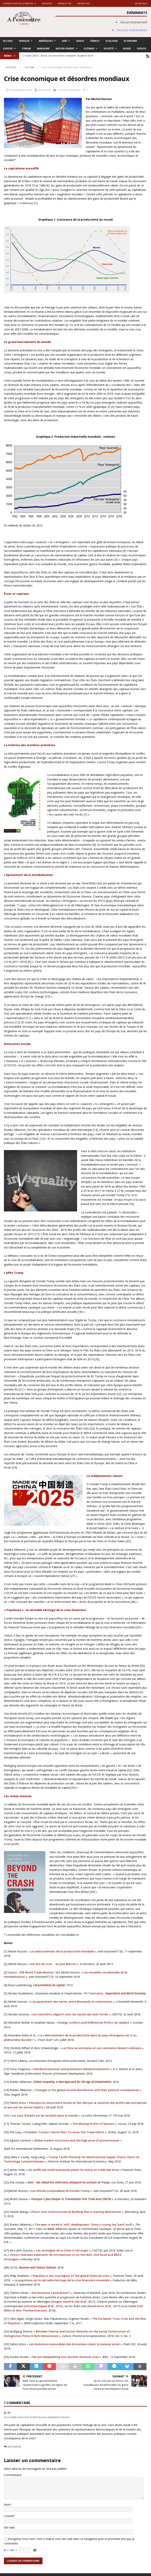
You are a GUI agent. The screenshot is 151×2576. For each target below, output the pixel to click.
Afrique (24, 41)
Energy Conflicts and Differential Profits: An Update (93, 2021)
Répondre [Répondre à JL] (14, 2445)
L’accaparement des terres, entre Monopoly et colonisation (71, 2000)
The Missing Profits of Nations (93, 2123)
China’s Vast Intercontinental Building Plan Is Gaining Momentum (75, 2211)
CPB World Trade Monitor (36, 1971)
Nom (7, 2503)
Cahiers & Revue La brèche (18, 3)
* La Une (62, 89)
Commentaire (12, 2474)
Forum (26, 48)
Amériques (46, 41)
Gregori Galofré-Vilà (69, 2300)
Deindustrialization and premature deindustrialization (71, 2068)
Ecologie (112, 41)
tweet (50, 2228)
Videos (141, 48)
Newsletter (64, 3)
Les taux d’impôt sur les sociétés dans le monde (45, 2114)
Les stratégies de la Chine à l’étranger (62, 2249)
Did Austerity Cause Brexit (50, 2292)
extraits (96, 1992)
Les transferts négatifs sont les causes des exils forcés (70, 2013)
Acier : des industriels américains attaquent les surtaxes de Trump (68, 2181)
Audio (80, 41)
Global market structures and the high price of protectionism (76, 2139)
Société (109, 48)
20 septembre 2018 (20, 89)
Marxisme (43, 48)
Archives (47, 3)
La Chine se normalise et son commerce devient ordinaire (101, 2047)
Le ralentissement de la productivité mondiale (62, 1950)
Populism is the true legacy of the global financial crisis (71, 2275)
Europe (8, 48)
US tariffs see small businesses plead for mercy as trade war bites (73, 2169)
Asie (64, 41)
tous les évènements (132, 30)
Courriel (9, 2515)
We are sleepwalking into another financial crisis (65, 2356)
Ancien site (83, 3)
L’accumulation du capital (49, 1984)
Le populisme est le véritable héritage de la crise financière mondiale (62, 2279)
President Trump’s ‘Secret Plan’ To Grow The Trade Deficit (64, 2131)
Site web (9, 2526)
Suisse (127, 48)
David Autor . (99, 2305)
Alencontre (44, 89)
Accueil (8, 41)
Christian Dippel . (39, 2305)
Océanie (89, 48)
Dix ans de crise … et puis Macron (53, 1963)
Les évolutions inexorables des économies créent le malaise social (74, 2343)
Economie (130, 41)
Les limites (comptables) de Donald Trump (60, 2190)
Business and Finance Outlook (37, 2266)
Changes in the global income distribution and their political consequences (87, 2089)
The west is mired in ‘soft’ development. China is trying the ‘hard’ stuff (83, 2223)
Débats (94, 41)
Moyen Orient (65, 48)
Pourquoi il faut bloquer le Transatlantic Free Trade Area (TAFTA (70, 2198)
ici (77, 1934)
